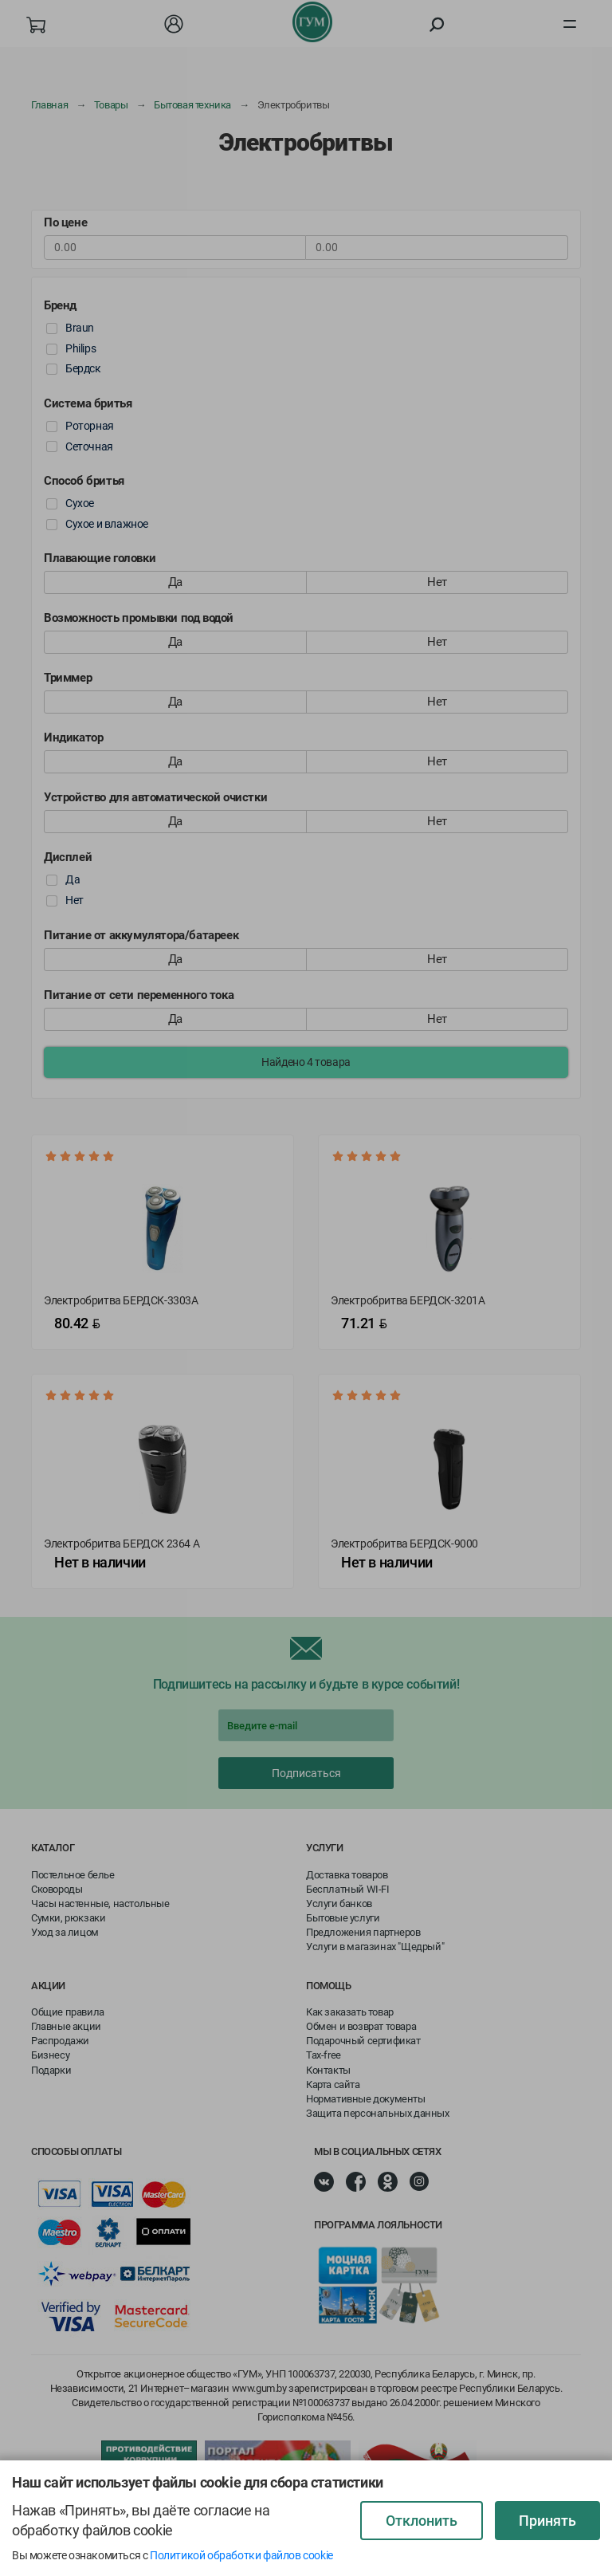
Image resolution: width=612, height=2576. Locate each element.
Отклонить (421, 2520)
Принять (547, 2520)
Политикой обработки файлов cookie (241, 2555)
